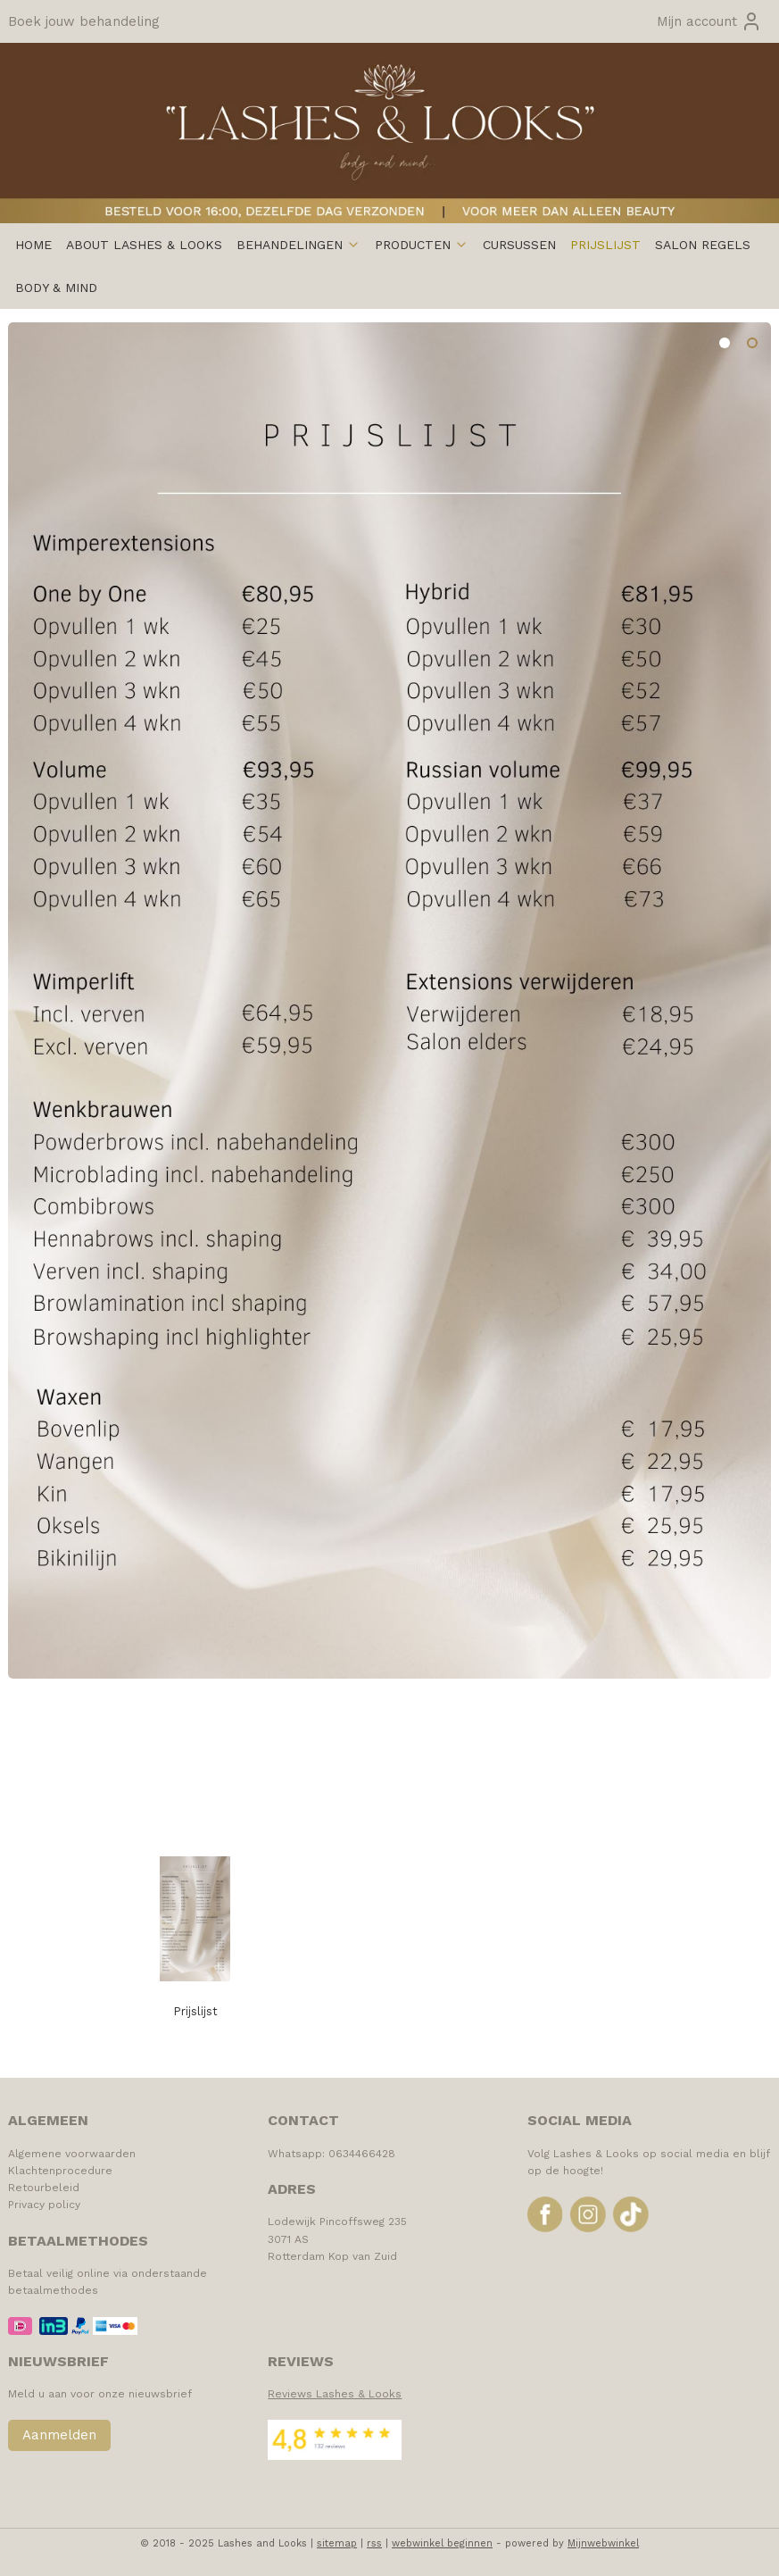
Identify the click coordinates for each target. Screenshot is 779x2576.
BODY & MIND (56, 287)
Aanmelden (59, 2435)
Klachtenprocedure (60, 2170)
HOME (33, 245)
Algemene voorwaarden (72, 2153)
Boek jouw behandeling (84, 21)
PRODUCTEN (421, 245)
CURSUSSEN (519, 245)
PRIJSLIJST (605, 245)
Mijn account (709, 21)
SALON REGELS (702, 245)
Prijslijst (195, 2011)
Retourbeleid (43, 2187)
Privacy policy (44, 2204)
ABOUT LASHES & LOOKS (144, 245)
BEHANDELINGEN (298, 245)
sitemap (337, 2543)
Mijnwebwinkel (603, 2543)
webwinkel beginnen (442, 2543)
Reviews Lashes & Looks (335, 2394)
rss (374, 2543)
